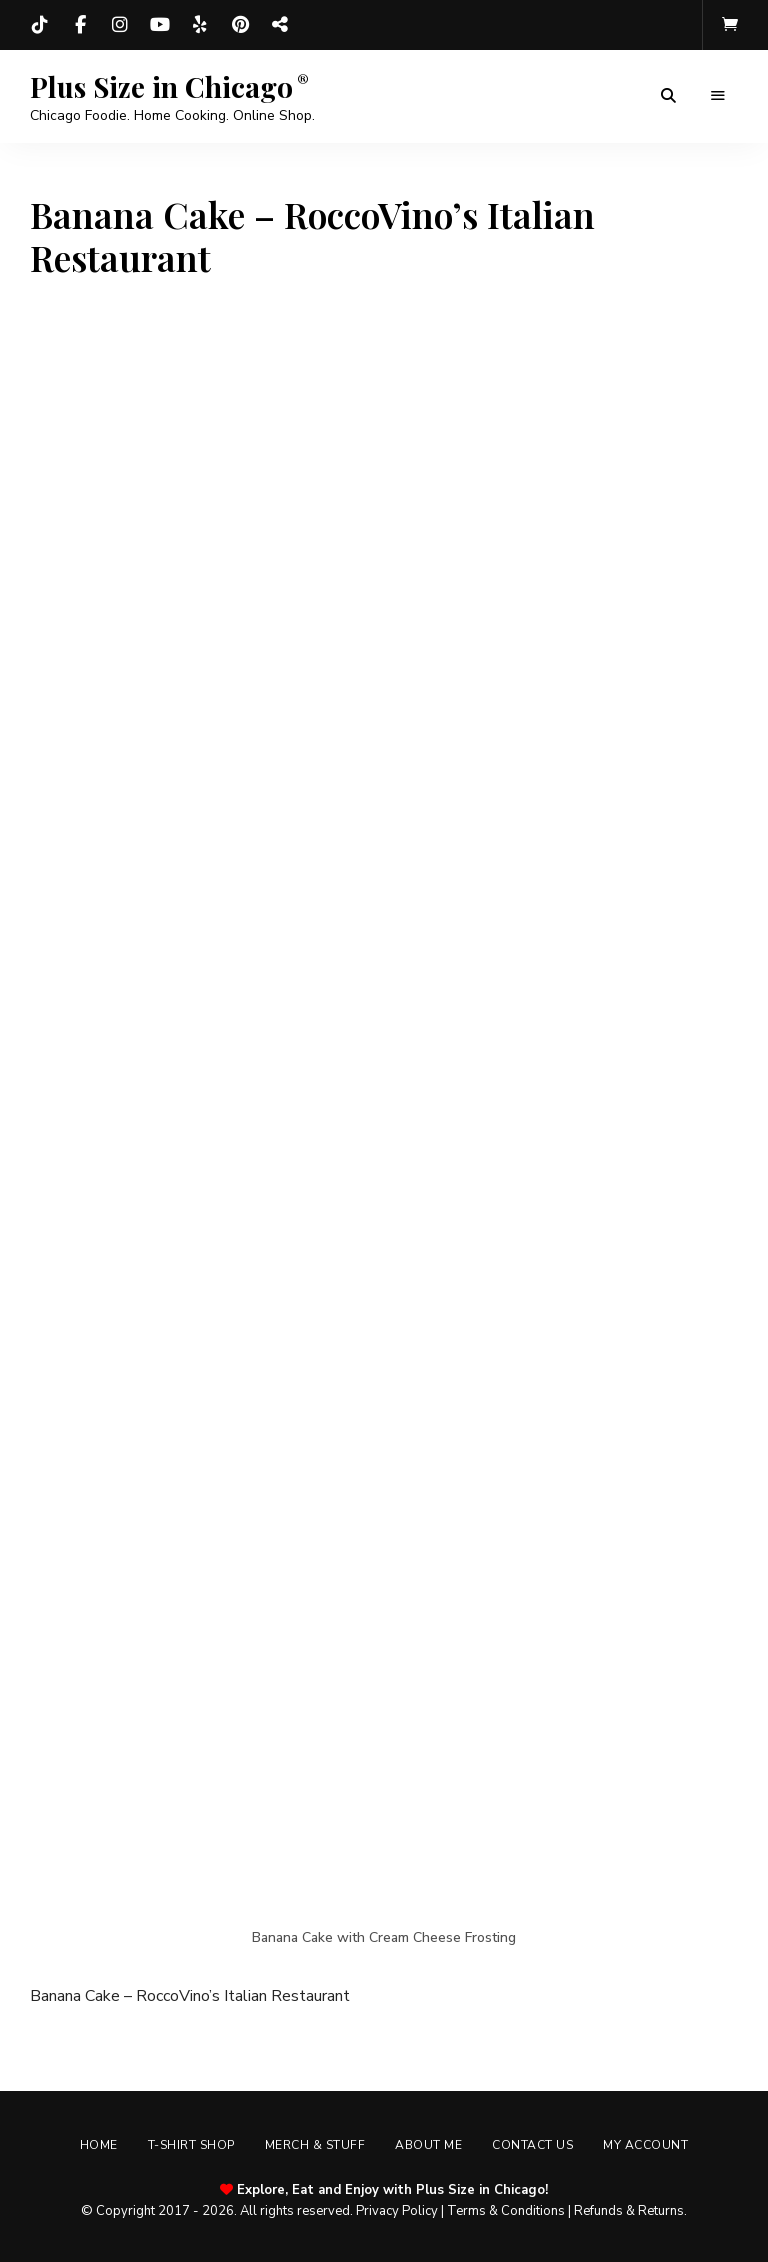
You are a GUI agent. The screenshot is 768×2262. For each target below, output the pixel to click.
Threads (280, 25)
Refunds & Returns (629, 2211)
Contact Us (532, 2145)
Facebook (80, 25)
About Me (428, 2145)
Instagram (120, 25)
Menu (718, 96)
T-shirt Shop (191, 2145)
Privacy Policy (397, 2211)
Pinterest (240, 25)
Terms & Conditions (506, 2211)
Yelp (200, 25)
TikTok (40, 25)
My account (645, 2145)
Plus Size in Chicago (161, 87)
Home (99, 2145)
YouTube (160, 25)
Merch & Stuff (315, 2145)
